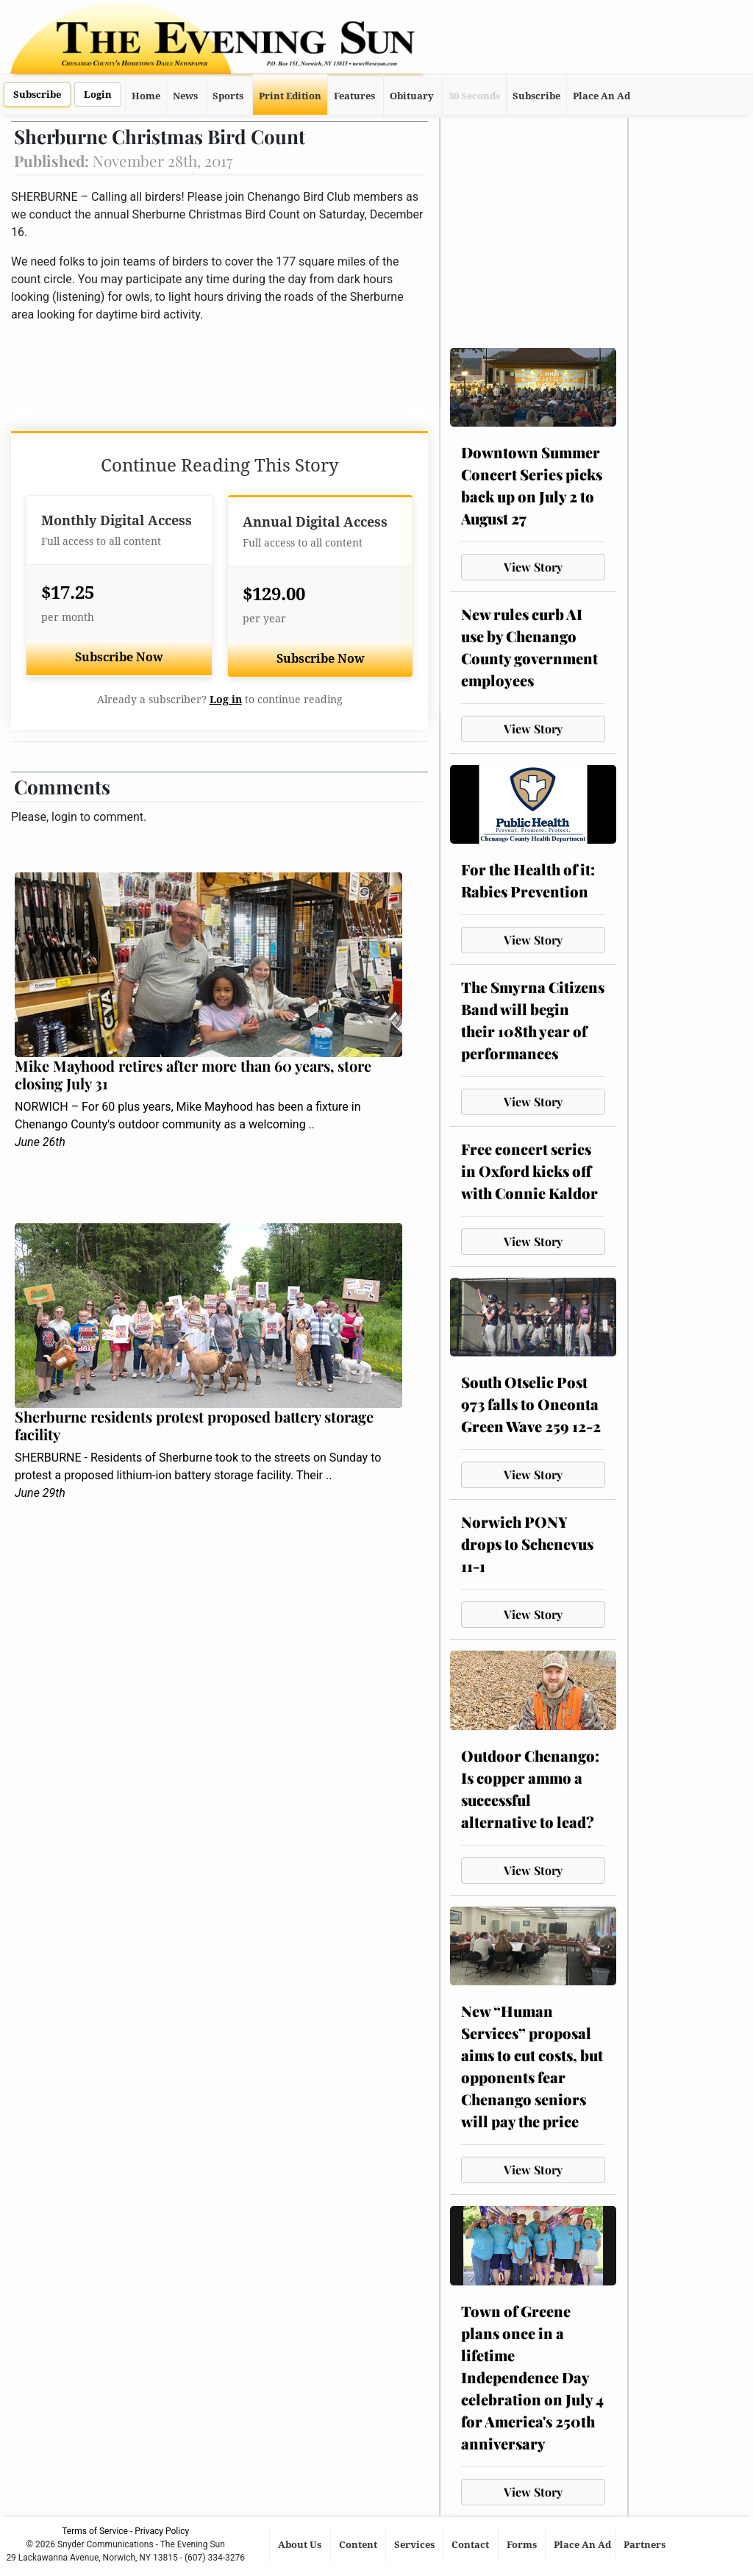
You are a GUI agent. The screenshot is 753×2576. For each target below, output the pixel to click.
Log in (226, 699)
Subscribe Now (119, 657)
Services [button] (415, 2544)
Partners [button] (646, 2544)
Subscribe (37, 94)
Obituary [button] (412, 96)
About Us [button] (301, 2544)
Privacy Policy (162, 2531)
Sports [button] (228, 96)
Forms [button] (523, 2544)
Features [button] (354, 96)
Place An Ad (601, 96)
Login (98, 94)
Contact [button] (471, 2544)
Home (146, 96)
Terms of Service (95, 2531)
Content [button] (359, 2544)
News (185, 96)
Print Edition (290, 96)
